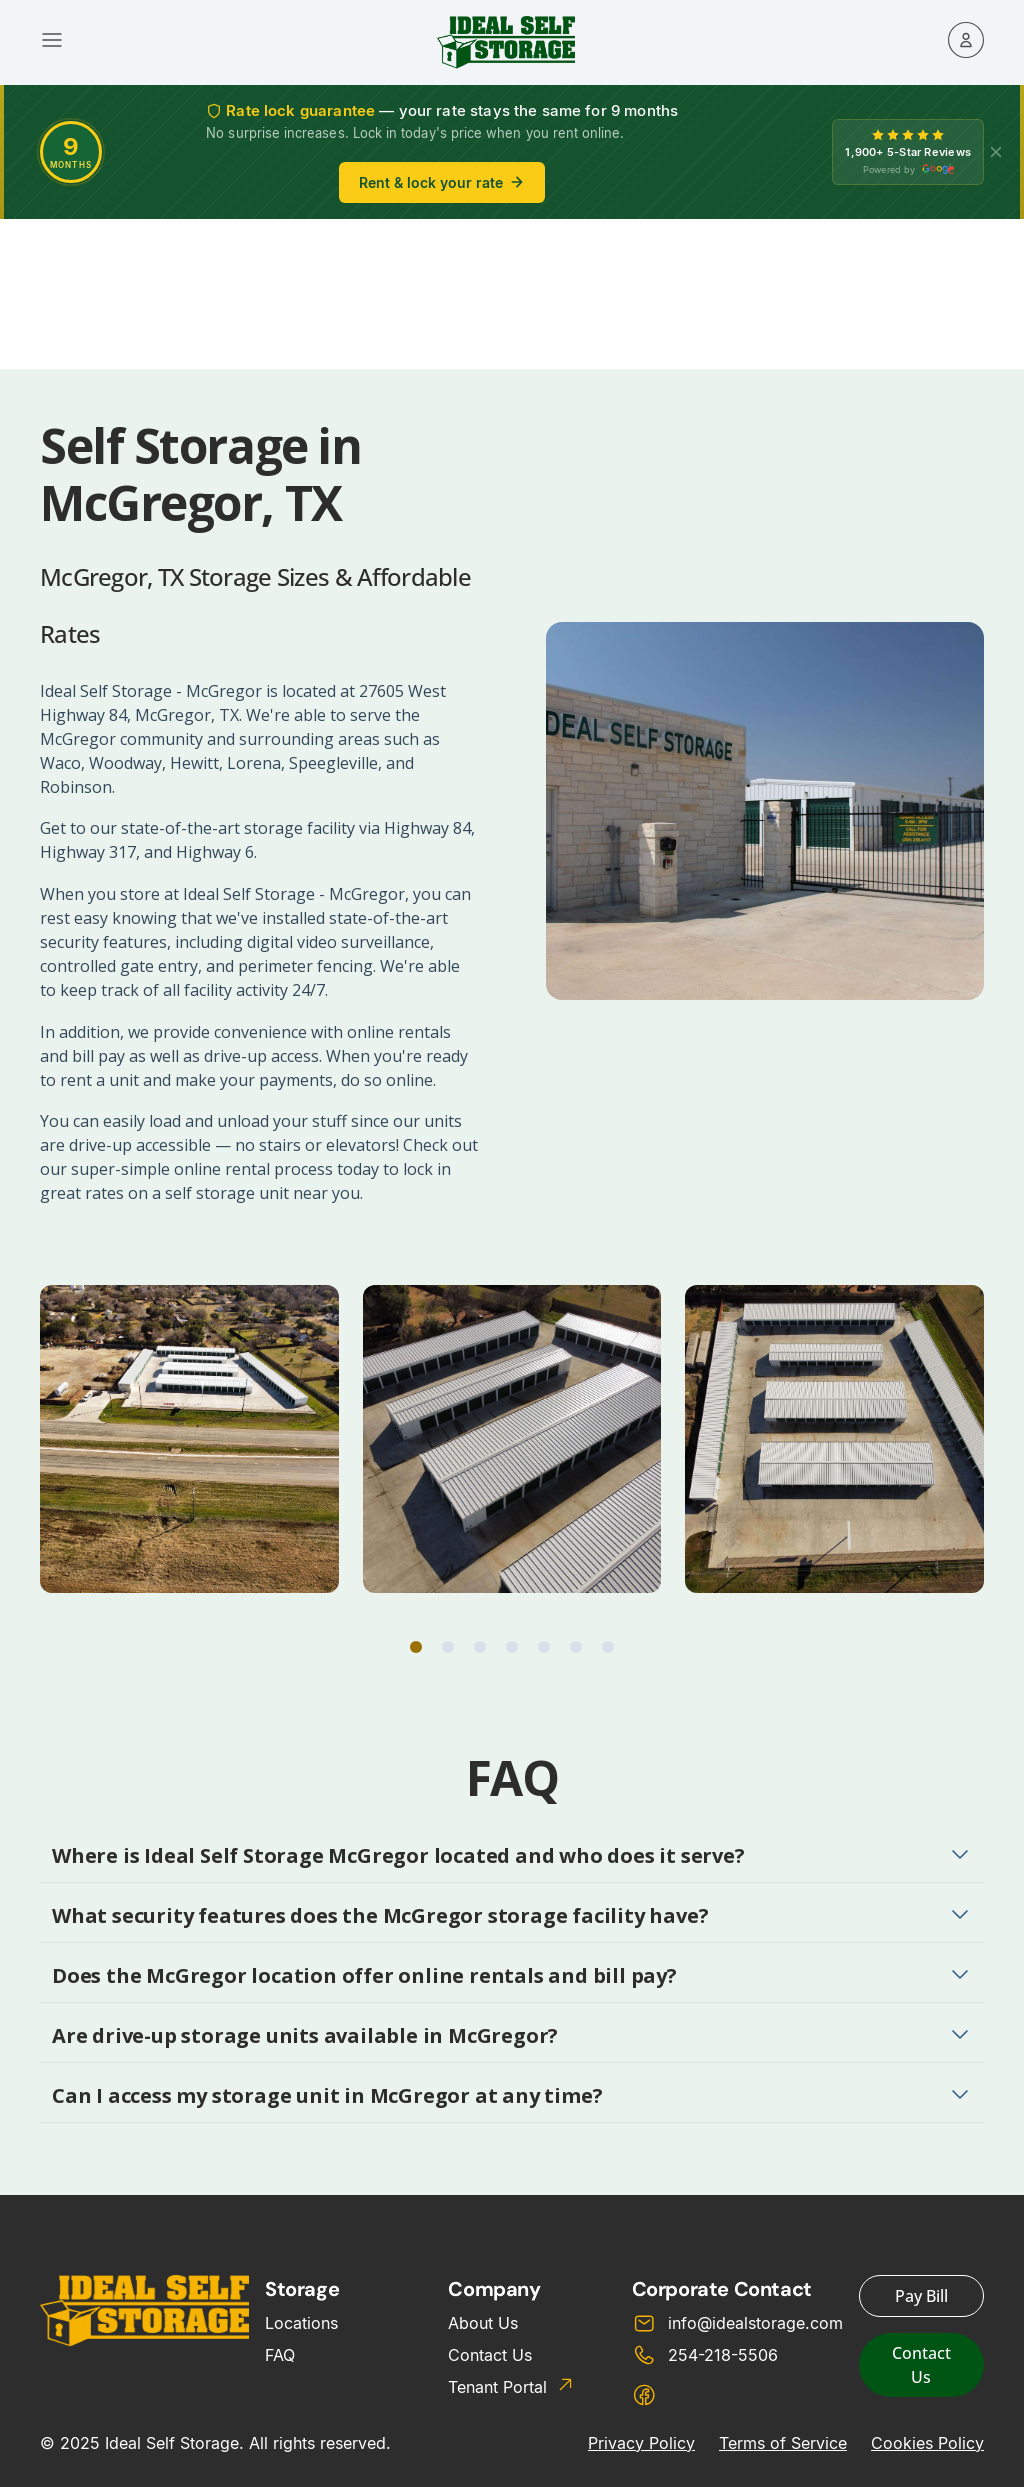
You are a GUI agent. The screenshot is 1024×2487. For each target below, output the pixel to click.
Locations (301, 2323)
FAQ (280, 2355)
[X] (996, 152)
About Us (483, 2323)
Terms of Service (783, 2443)
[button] (416, 1647)
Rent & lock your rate (442, 182)
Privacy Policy (641, 2443)
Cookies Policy (927, 2443)
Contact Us (490, 2355)
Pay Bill (921, 2296)
